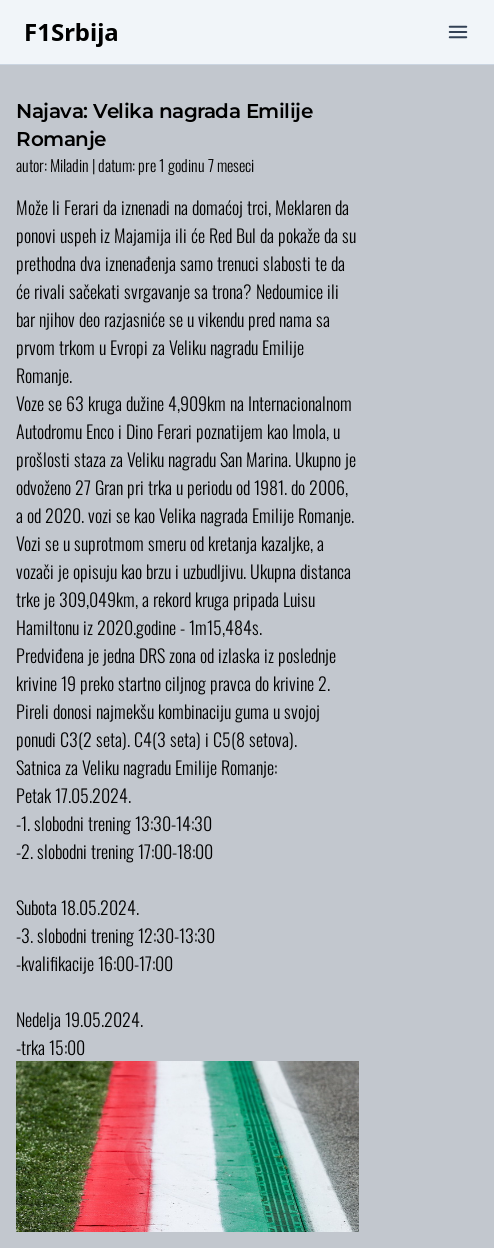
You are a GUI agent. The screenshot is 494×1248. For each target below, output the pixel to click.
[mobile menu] (458, 32)
